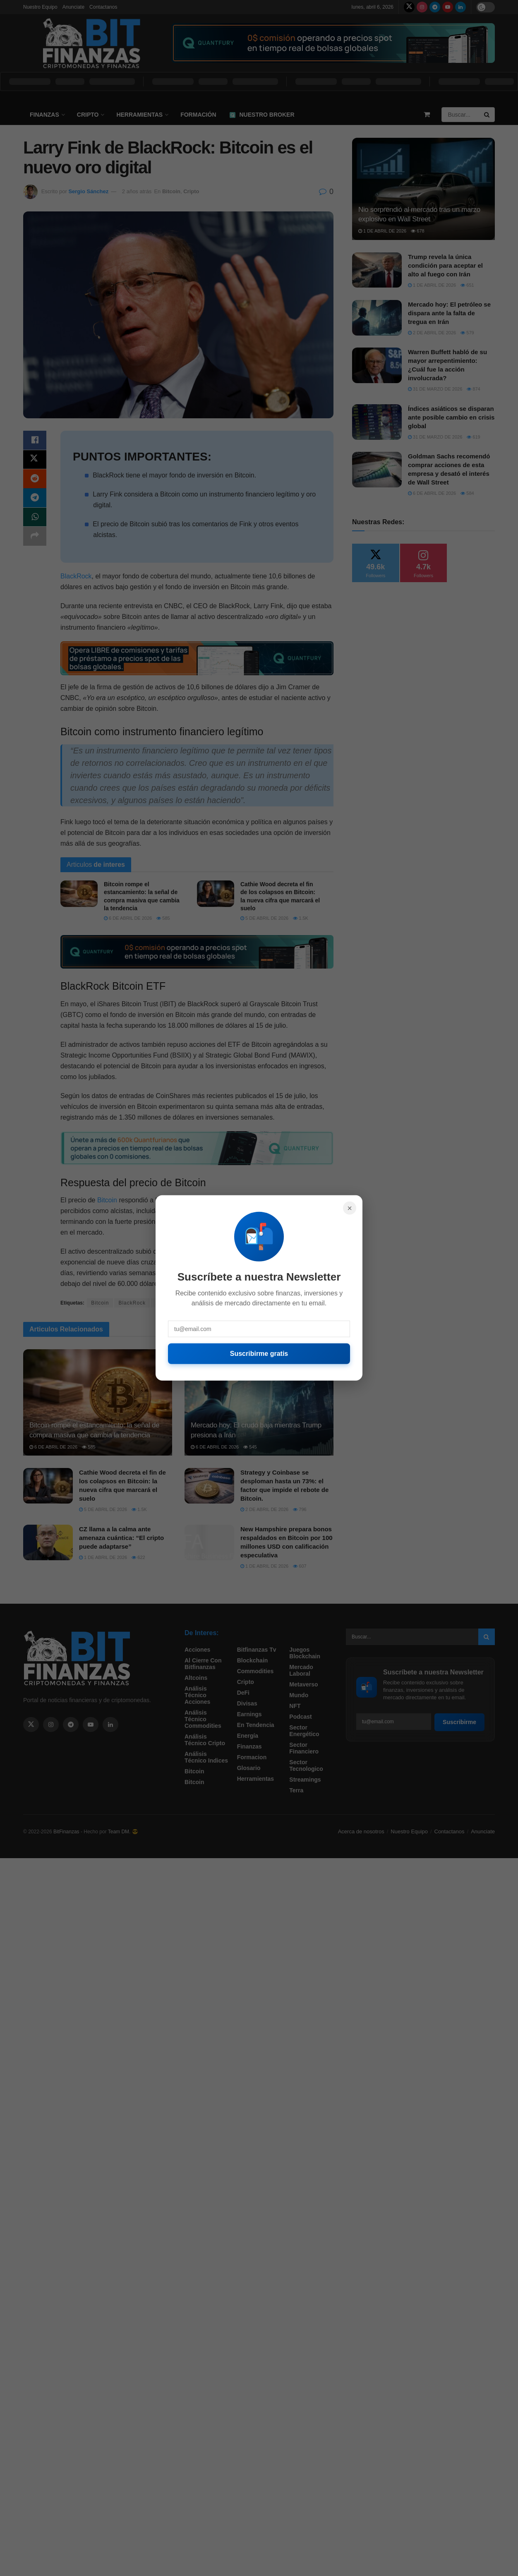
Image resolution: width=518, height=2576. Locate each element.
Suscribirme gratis (259, 1353)
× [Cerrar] (349, 1208)
